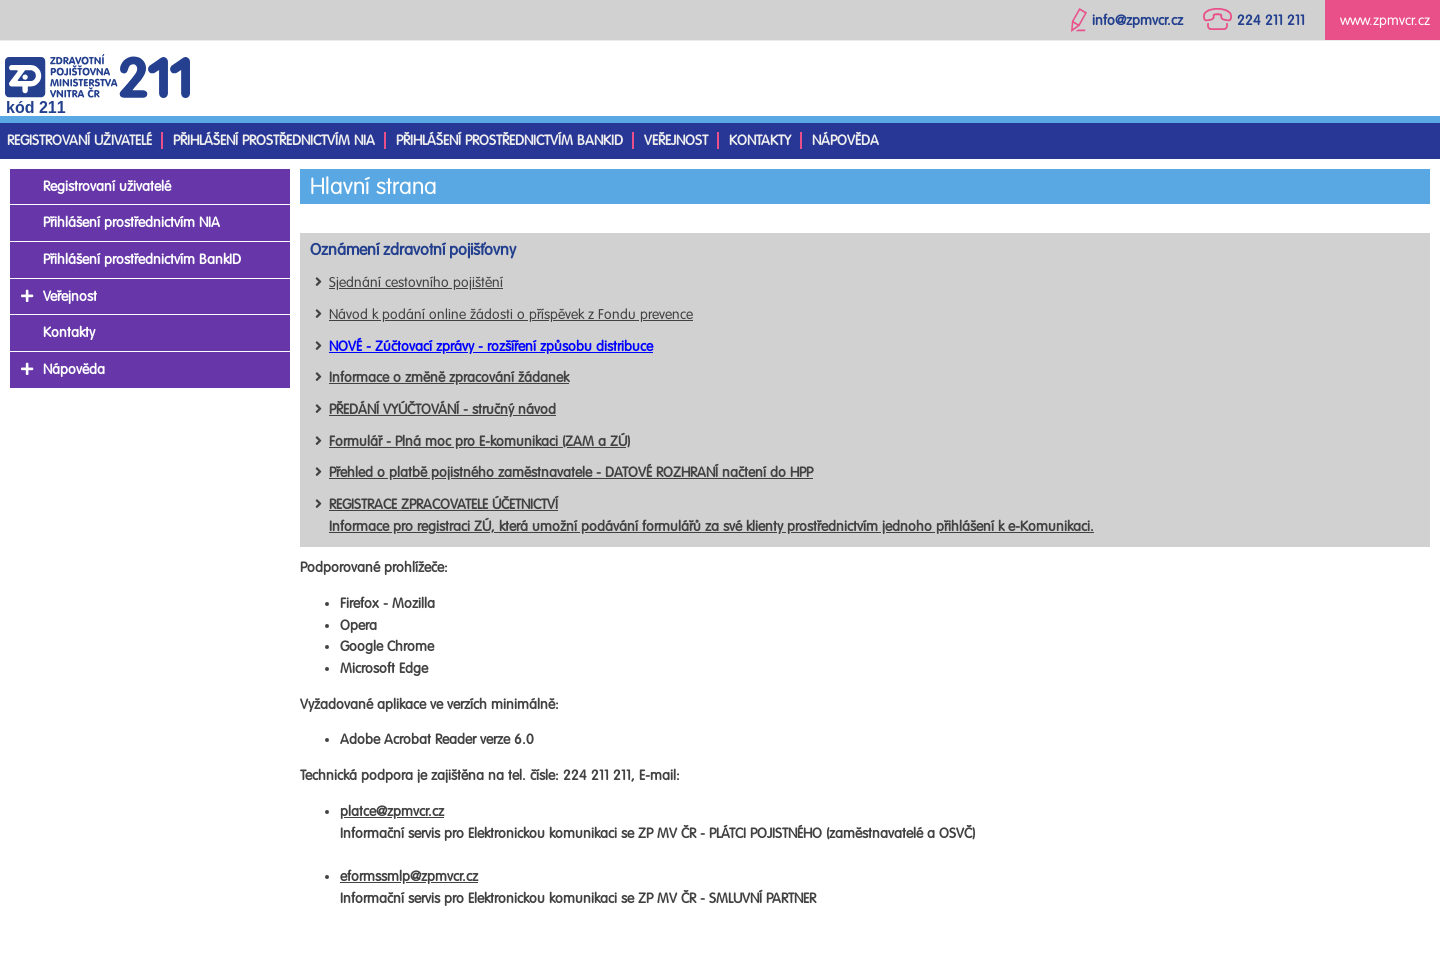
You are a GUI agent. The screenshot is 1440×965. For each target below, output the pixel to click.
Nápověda (845, 140)
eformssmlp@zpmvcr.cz (409, 876)
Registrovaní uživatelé (79, 140)
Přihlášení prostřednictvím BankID (509, 140)
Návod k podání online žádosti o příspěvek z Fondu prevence (511, 314)
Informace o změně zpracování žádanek (449, 377)
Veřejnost (676, 140)
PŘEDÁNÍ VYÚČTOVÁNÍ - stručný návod (442, 409)
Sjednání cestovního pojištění (416, 282)
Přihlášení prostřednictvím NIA (274, 140)
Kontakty (760, 140)
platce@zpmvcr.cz (392, 811)
